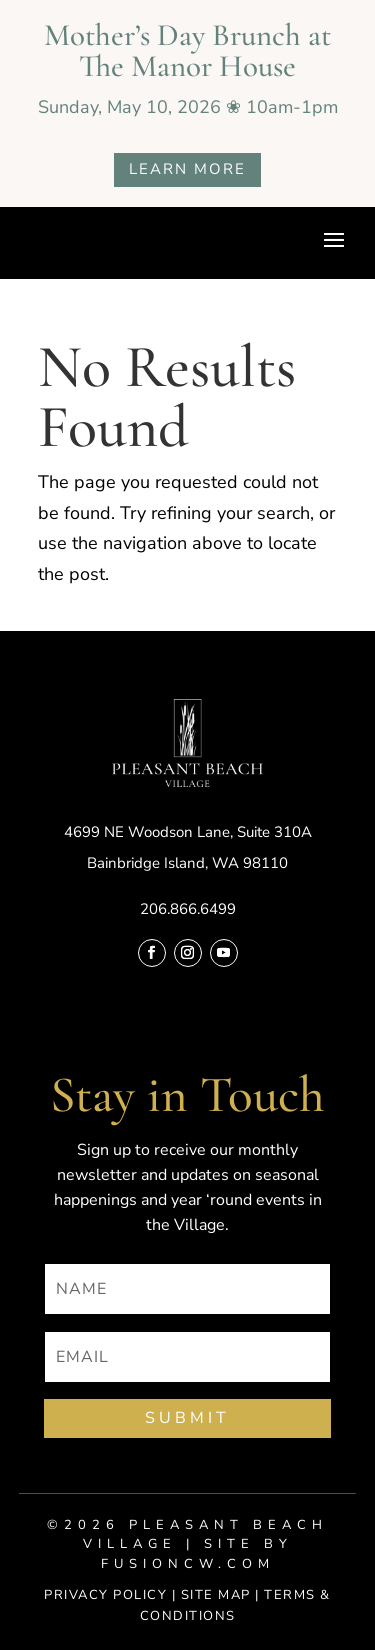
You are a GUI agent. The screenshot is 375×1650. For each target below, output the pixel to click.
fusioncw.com (188, 1564)
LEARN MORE (187, 169)
